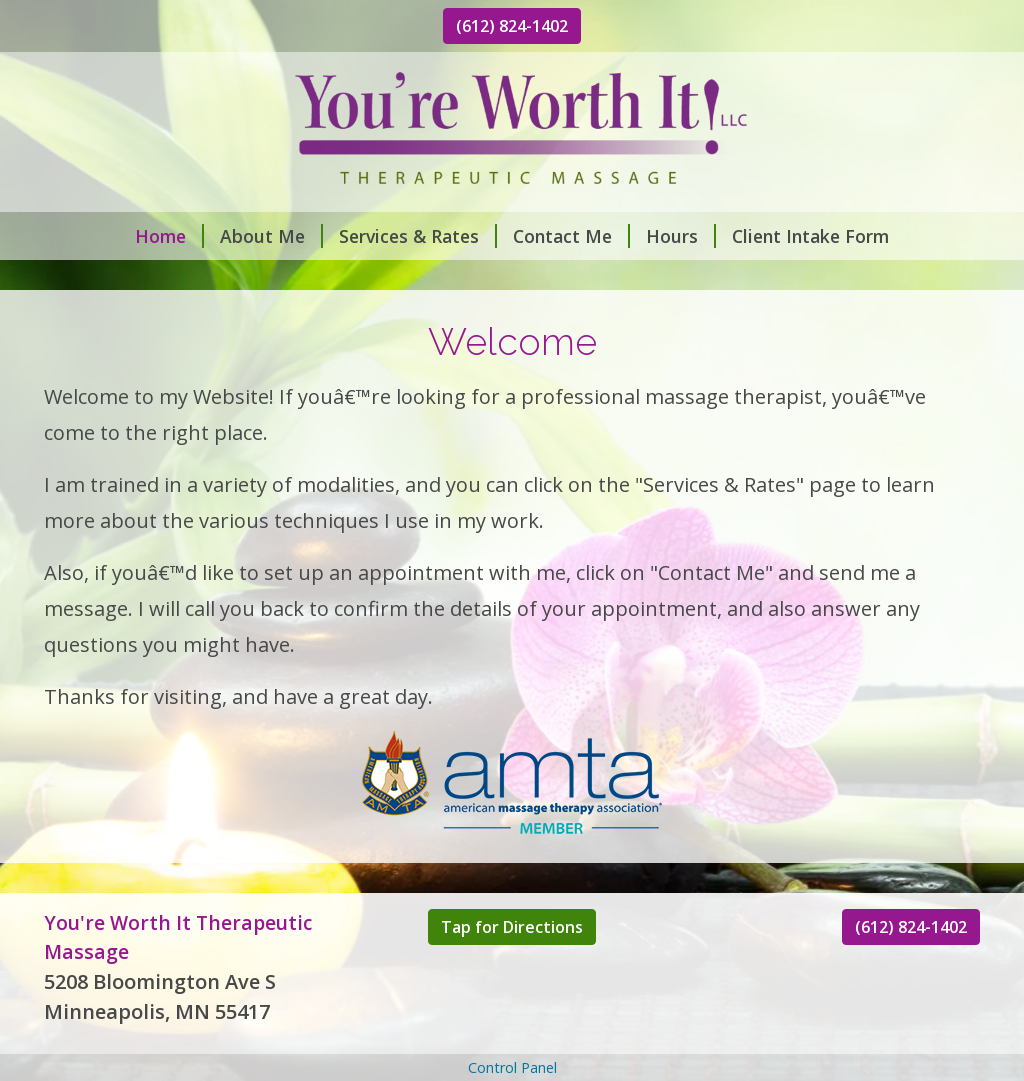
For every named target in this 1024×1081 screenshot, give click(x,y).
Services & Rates (418, 236)
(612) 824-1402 (512, 26)
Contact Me (571, 236)
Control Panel (512, 1067)
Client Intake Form (810, 236)
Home (169, 236)
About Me (271, 236)
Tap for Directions (512, 927)
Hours (681, 236)
